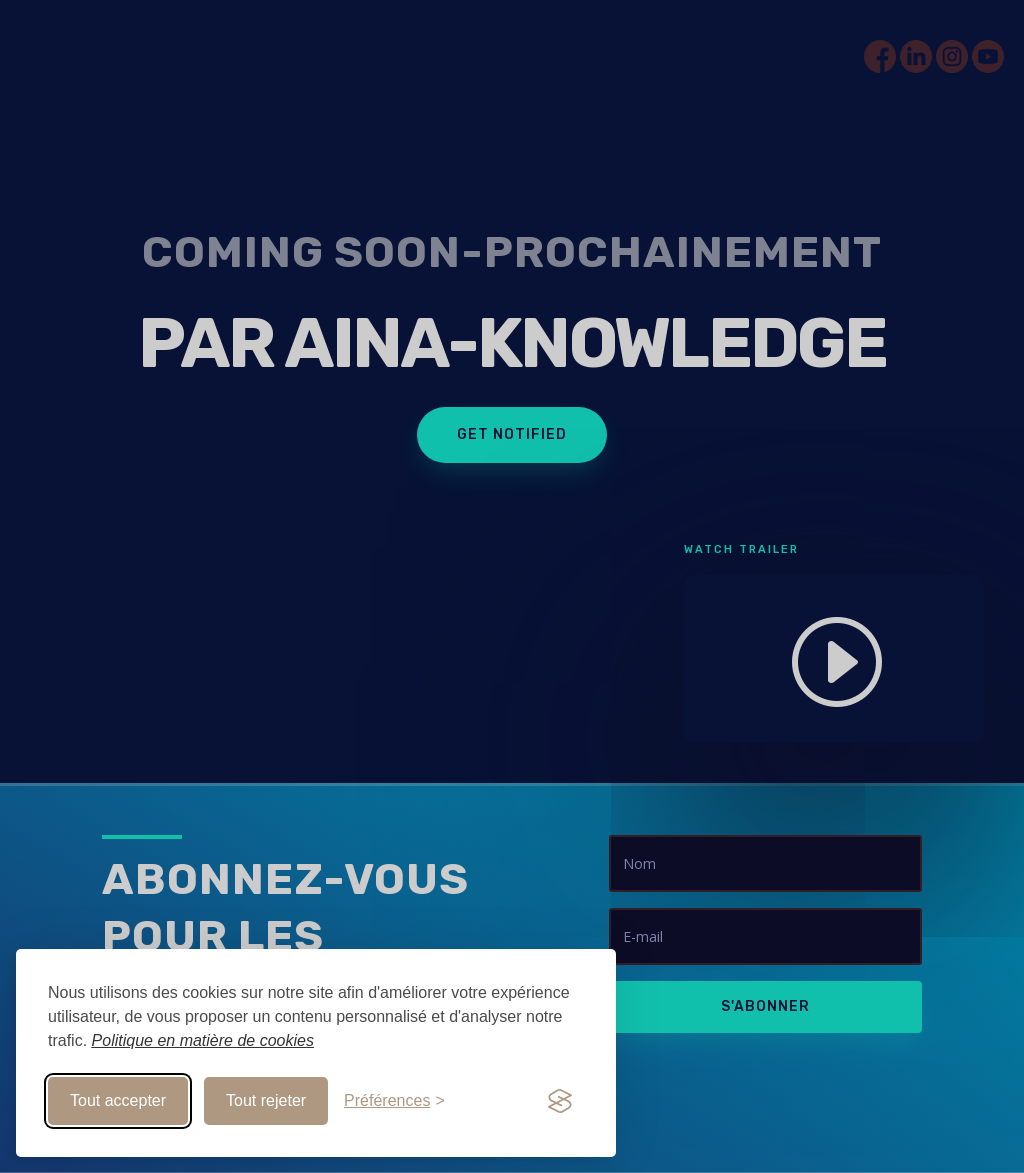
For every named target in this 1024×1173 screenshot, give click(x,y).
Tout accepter (118, 1100)
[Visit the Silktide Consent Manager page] (560, 1101)
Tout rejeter (266, 1100)
